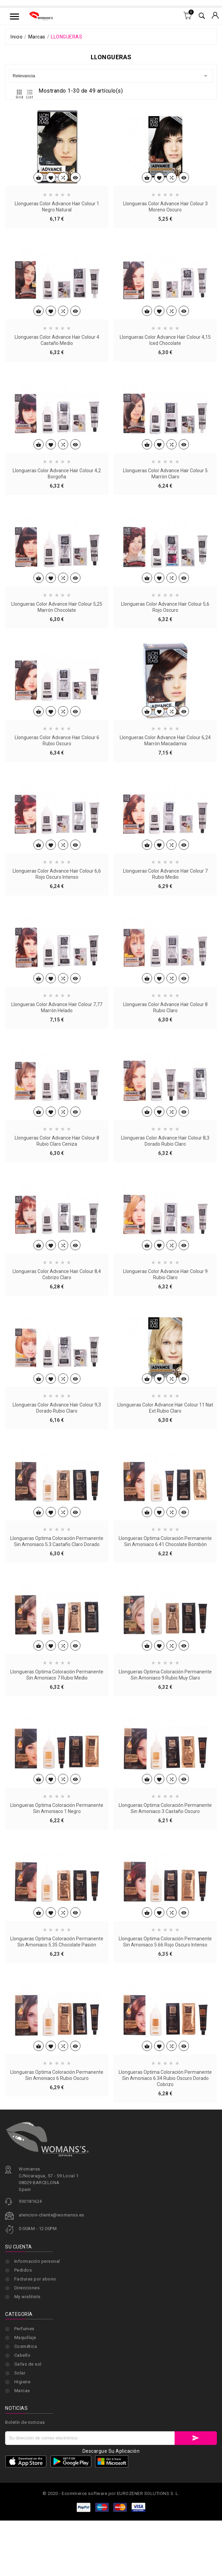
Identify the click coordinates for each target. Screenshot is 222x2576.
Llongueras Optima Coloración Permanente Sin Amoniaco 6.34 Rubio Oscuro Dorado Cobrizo (165, 2167)
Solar (20, 2372)
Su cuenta (18, 2287)
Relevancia (110, 75)
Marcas (22, 2390)
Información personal (37, 2301)
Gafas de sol (28, 2364)
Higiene (22, 2381)
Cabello (22, 2355)
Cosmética (25, 2346)
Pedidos (23, 2310)
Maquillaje (25, 2337)
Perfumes (24, 2328)
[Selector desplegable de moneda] (215, 16)
